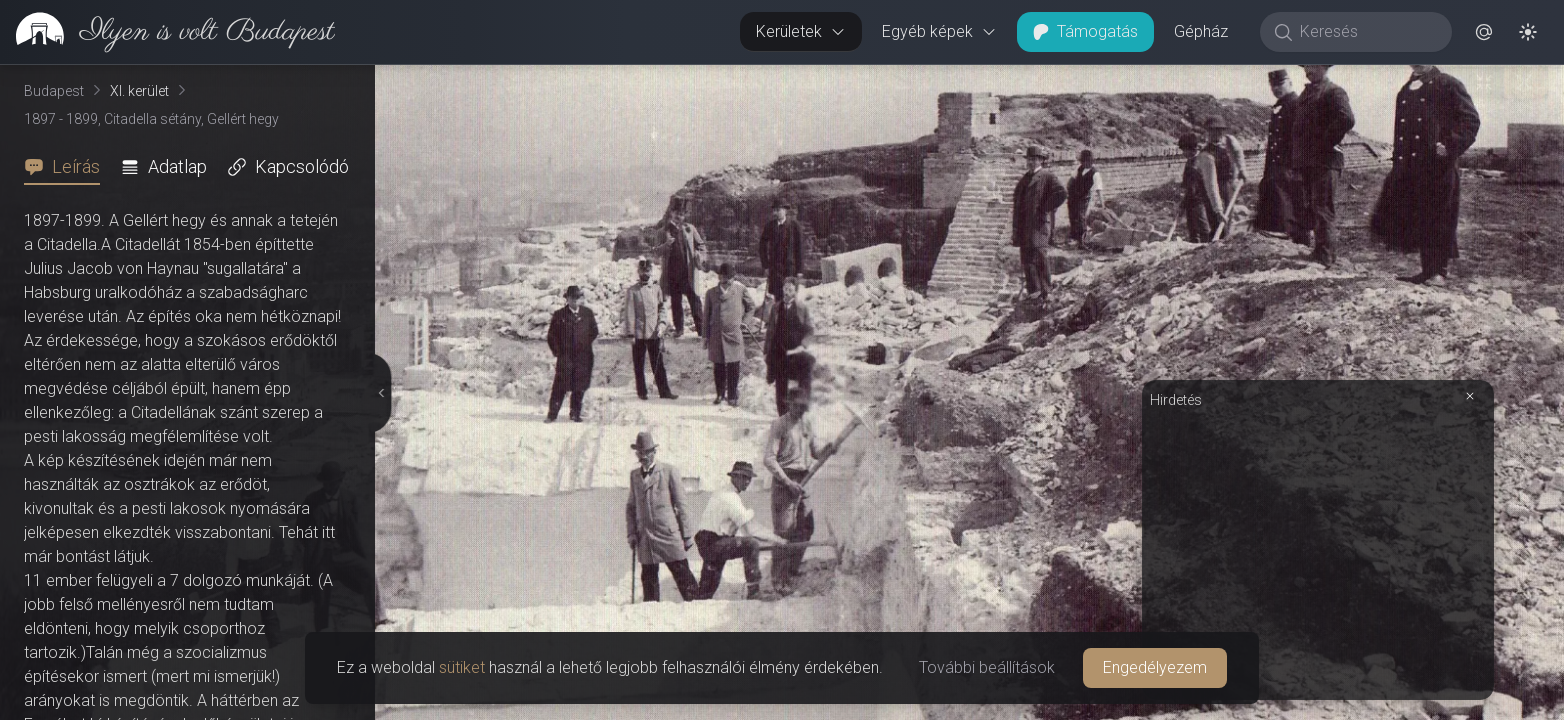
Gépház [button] (1201, 31)
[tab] (68, 167)
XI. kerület (139, 91)
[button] (1484, 32)
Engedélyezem (1155, 667)
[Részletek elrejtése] (379, 393)
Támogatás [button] (1085, 31)
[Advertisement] (1318, 552)
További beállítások (987, 667)
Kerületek (801, 31)
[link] (167, 32)
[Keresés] (1366, 32)
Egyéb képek (939, 31)
